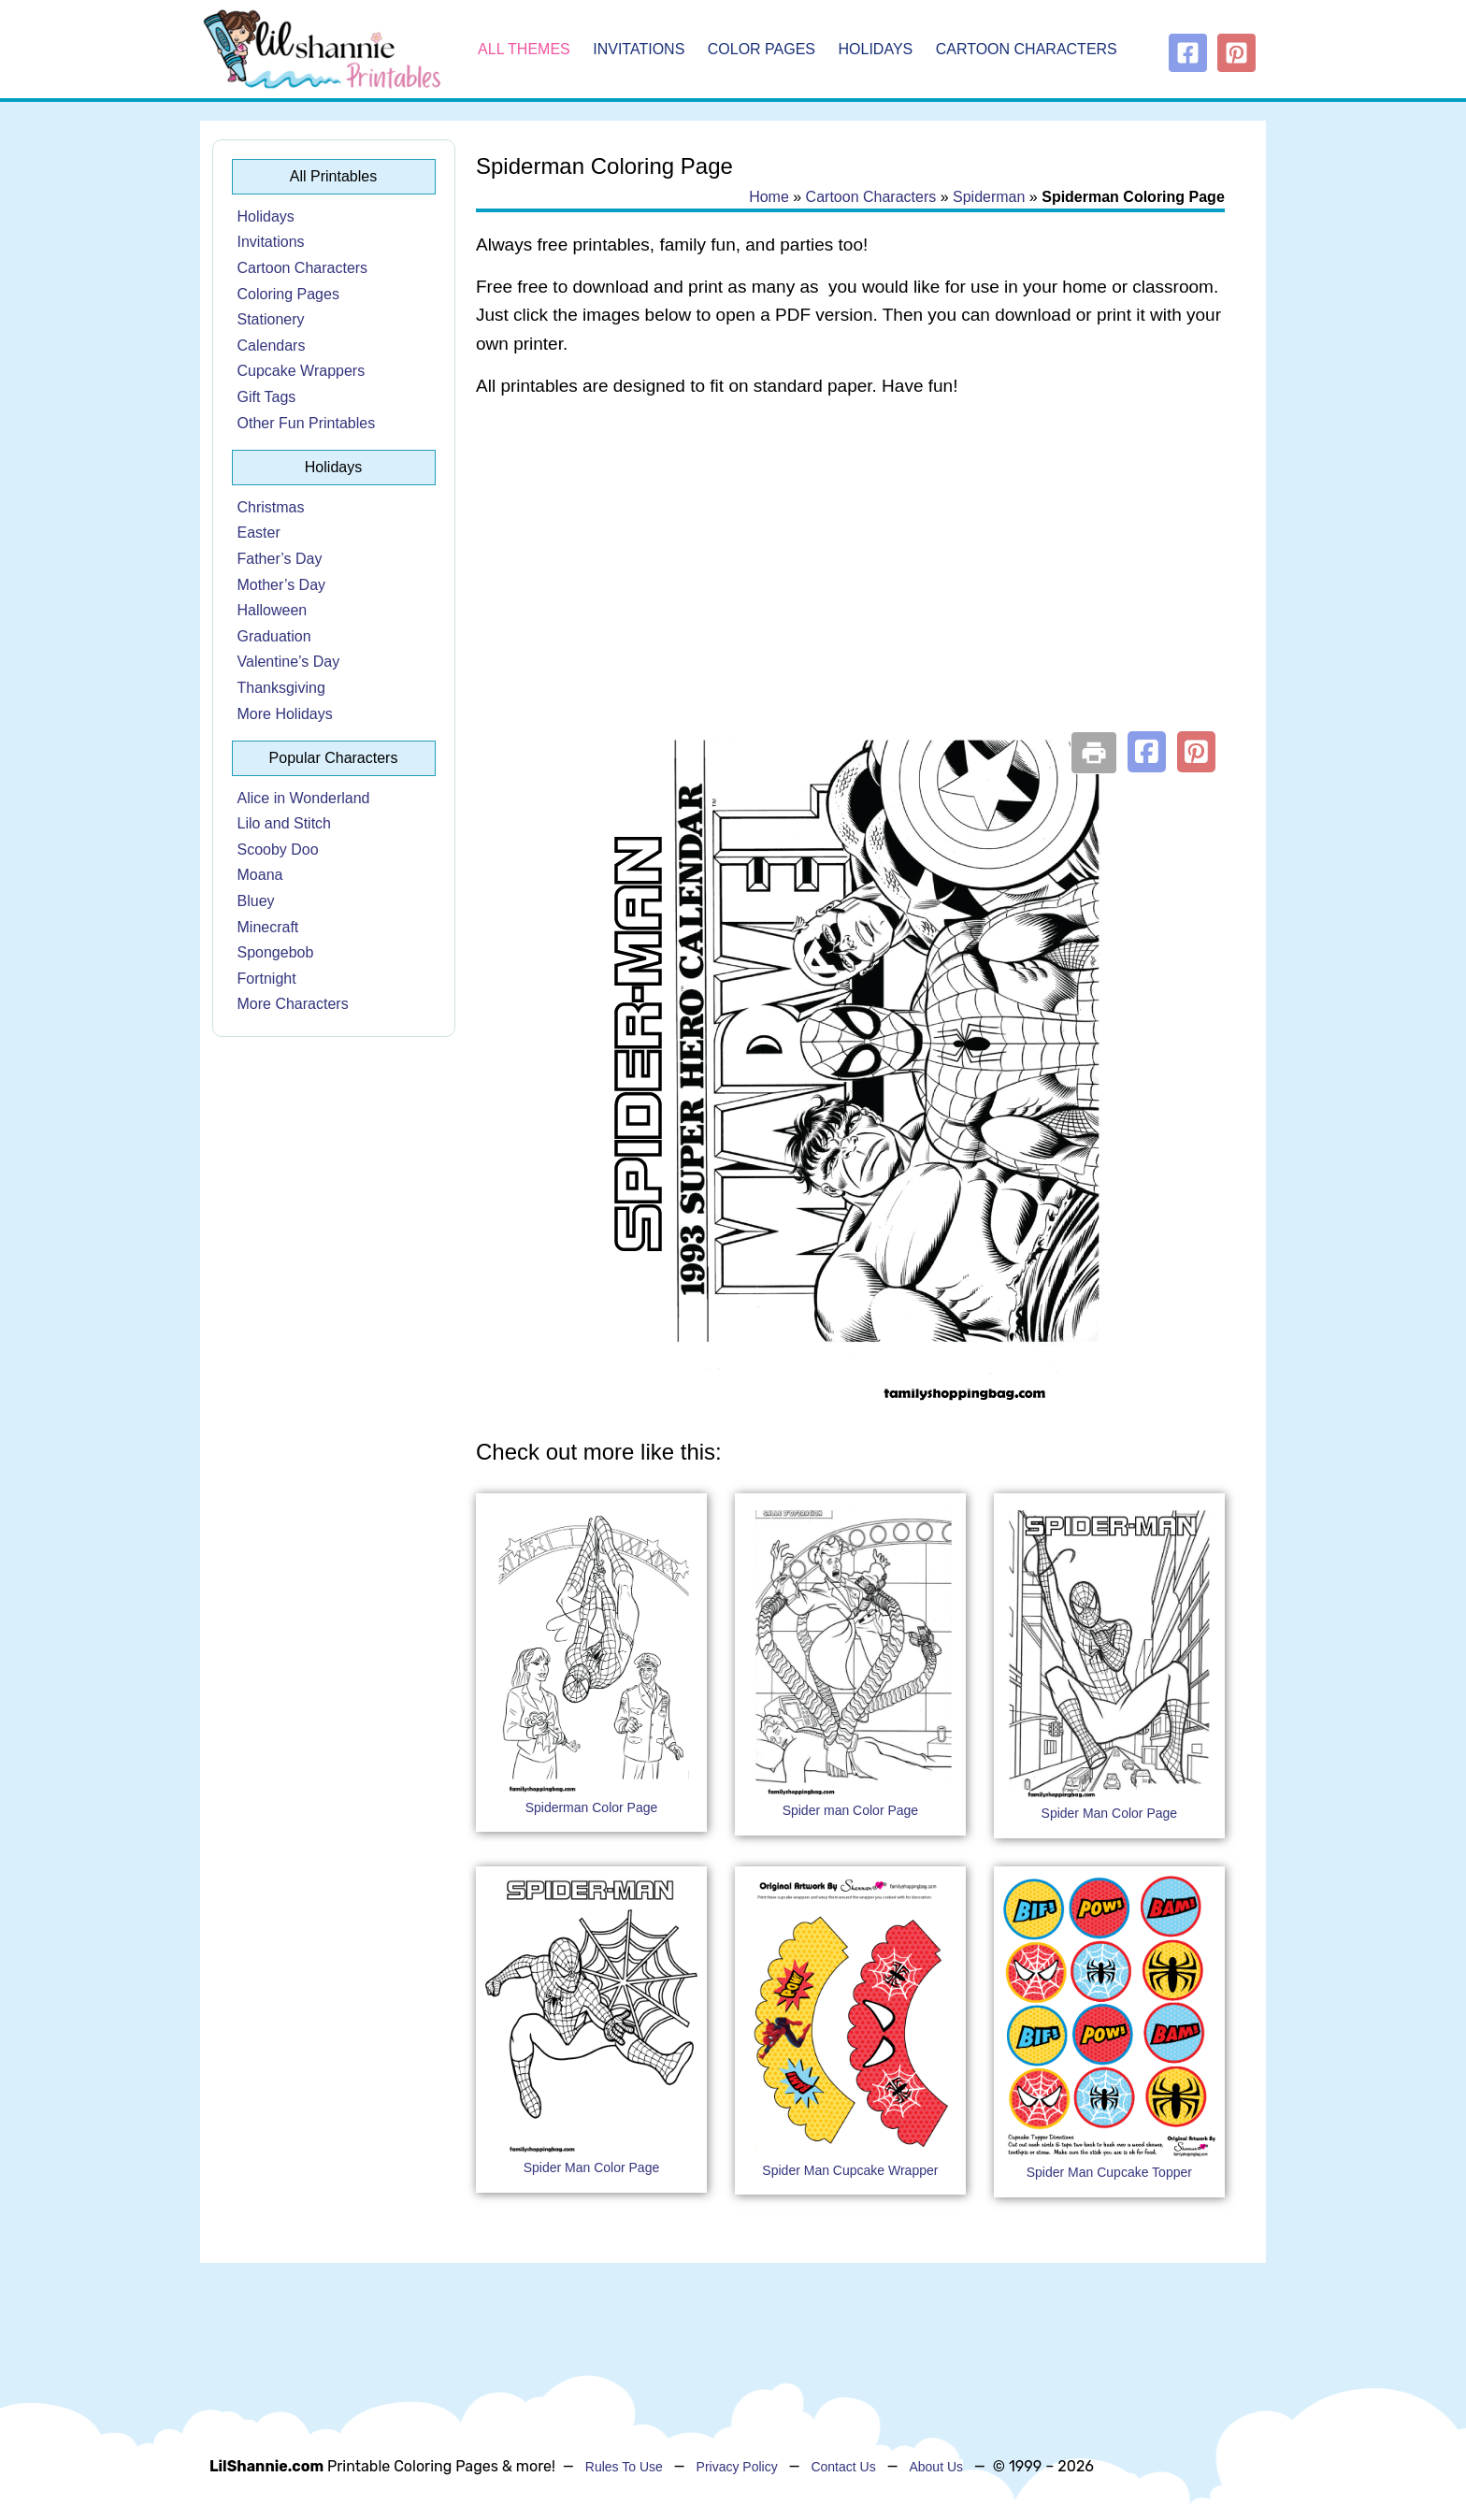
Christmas (271, 507)
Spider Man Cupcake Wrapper (850, 2170)
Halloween (272, 610)
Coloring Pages (288, 294)
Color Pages (761, 49)
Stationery (271, 319)
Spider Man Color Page (1110, 1813)
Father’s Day (280, 559)
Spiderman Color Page (591, 1807)
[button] (1147, 751)
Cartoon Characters (1026, 49)
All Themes (524, 49)
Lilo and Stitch (284, 823)
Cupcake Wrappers (301, 371)
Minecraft (268, 927)
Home (769, 197)
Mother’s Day (281, 585)
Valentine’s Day (288, 662)
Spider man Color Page (851, 1810)
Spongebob (275, 952)
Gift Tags (266, 397)
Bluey (256, 901)
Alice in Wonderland (303, 798)
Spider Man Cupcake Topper (1109, 2172)
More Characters (293, 1004)
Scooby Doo (278, 849)
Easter (258, 532)
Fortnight (266, 978)
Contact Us (843, 2466)
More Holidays (285, 714)
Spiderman (989, 197)
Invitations (638, 49)
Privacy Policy (737, 2466)
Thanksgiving (281, 688)
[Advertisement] (850, 563)
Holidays (876, 49)
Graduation (274, 636)
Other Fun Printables (306, 423)
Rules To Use (624, 2466)
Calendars (271, 345)
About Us (936, 2466)
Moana (260, 875)
